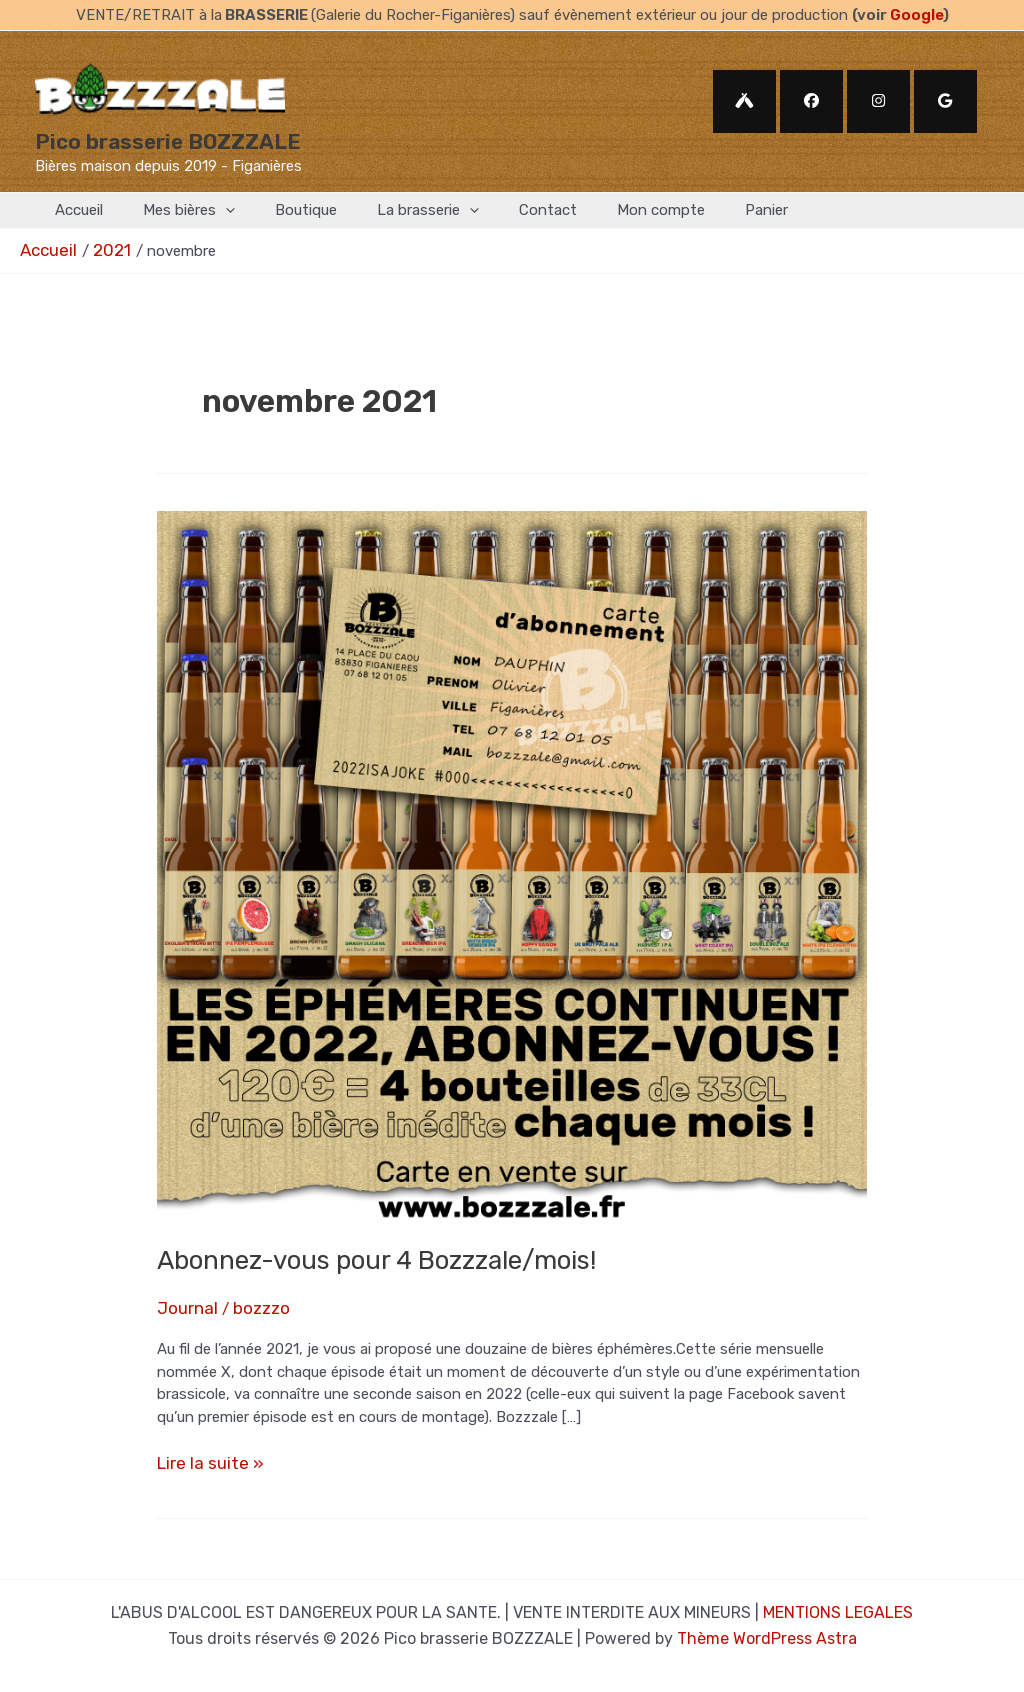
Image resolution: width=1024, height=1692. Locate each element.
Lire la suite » (202, 1456)
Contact (503, 210)
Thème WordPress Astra (767, 1625)
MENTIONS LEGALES (838, 1602)
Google (916, 15)
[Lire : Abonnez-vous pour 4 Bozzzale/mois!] (512, 862)
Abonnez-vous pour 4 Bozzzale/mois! (376, 1257)
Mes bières (174, 210)
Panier (701, 210)
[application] (210, 210)
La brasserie (393, 210)
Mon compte (606, 210)
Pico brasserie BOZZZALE (168, 141)
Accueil (74, 210)
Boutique (281, 210)
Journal (182, 1303)
